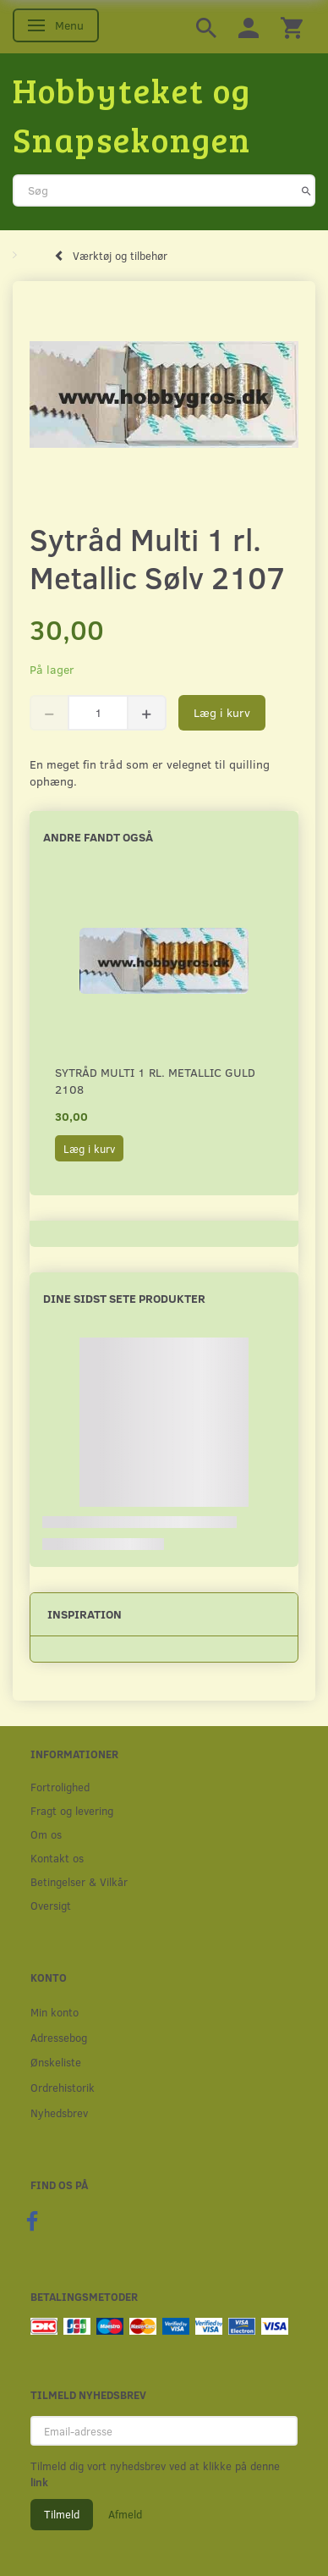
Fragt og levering (71, 1810)
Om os (46, 1834)
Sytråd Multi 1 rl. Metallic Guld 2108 (155, 1080)
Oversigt (50, 1905)
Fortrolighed (60, 1786)
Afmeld (125, 2514)
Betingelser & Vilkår (79, 1881)
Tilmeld (61, 2514)
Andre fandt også (98, 837)
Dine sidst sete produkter (124, 1298)
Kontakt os (57, 1858)
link (39, 2482)
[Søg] (306, 190)
